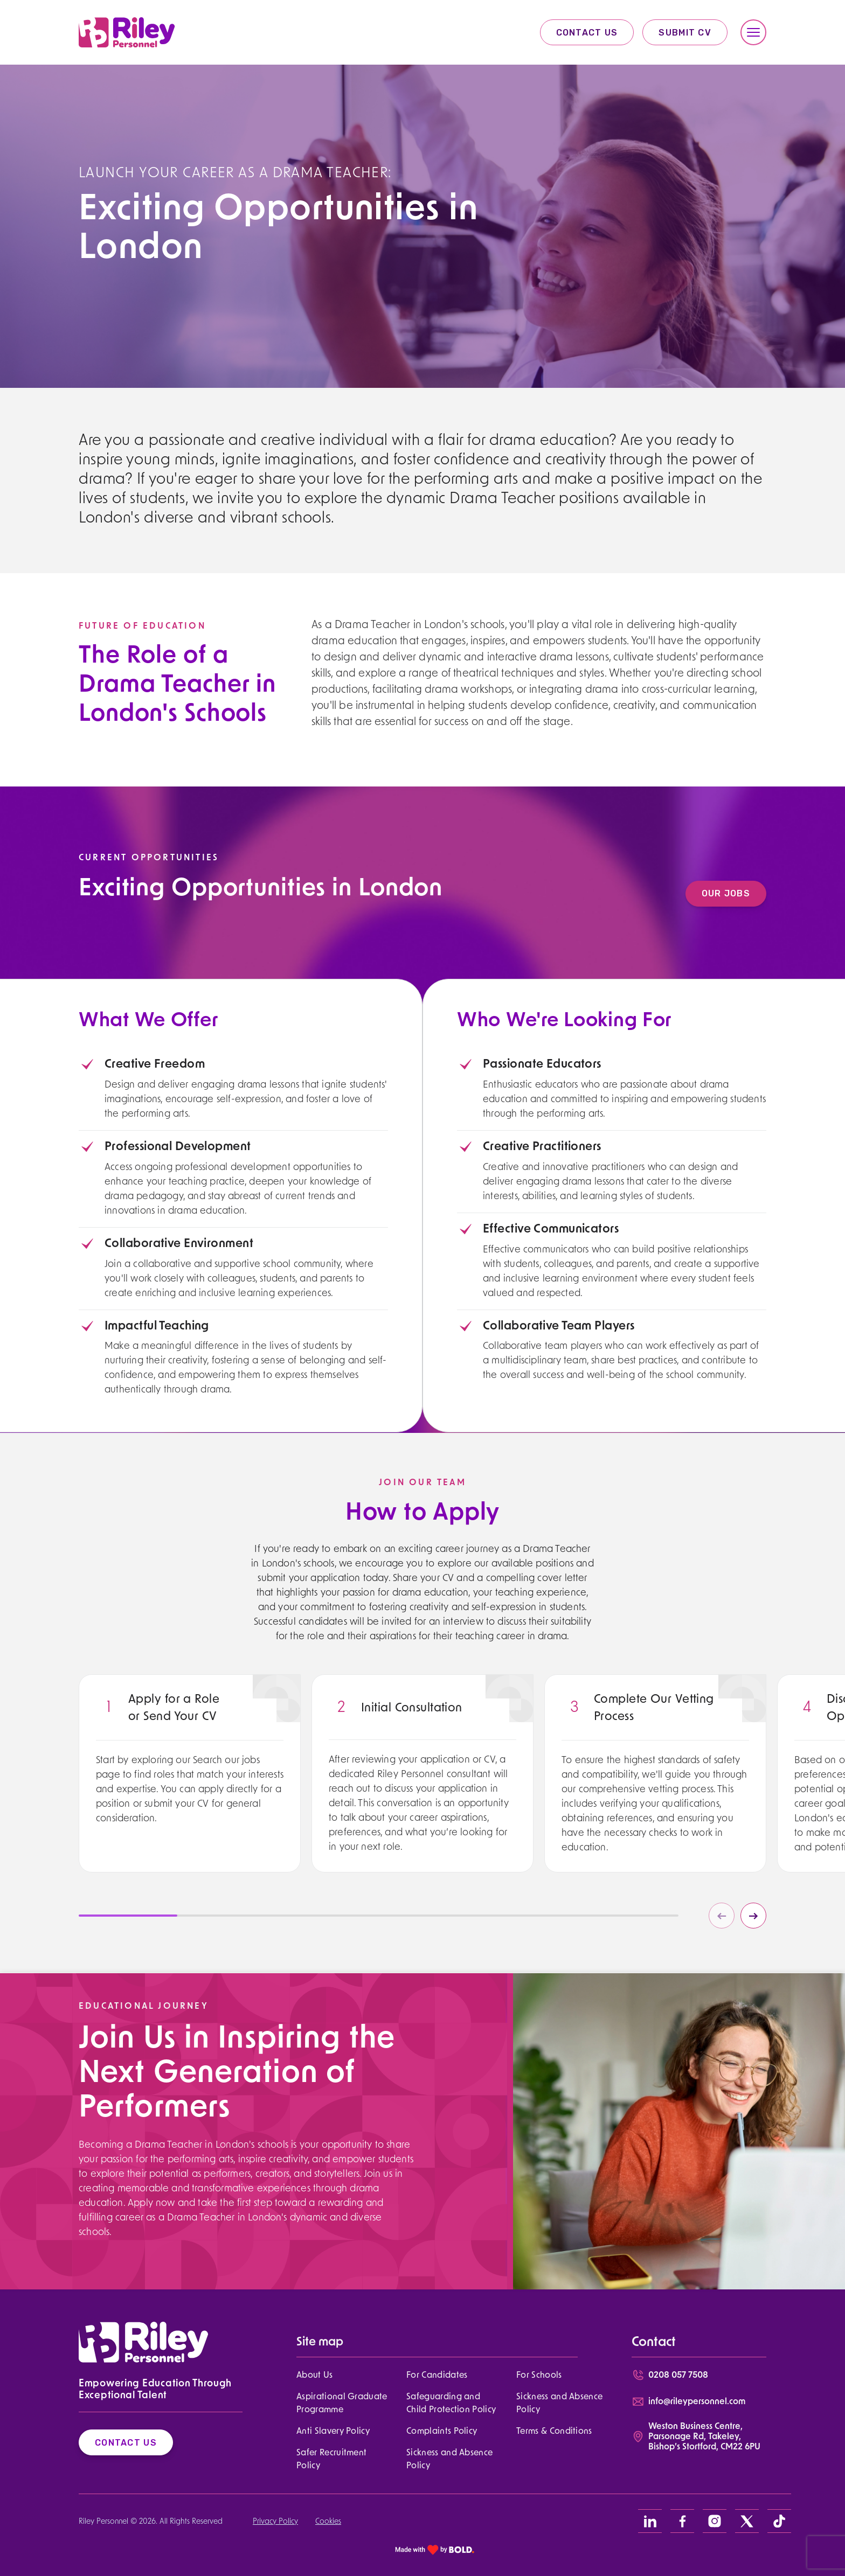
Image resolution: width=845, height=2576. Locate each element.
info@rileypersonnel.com (696, 2402)
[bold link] (434, 2549)
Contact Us (587, 32)
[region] (189, 1803)
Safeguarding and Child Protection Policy (451, 2403)
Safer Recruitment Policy (331, 2459)
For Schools (539, 2375)
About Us (314, 2375)
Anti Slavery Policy (333, 2431)
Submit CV (685, 32)
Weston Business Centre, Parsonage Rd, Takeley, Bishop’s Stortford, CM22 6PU (704, 2437)
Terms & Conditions (554, 2431)
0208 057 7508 (678, 2375)
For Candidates (436, 2375)
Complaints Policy (441, 2431)
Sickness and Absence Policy (559, 2403)
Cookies (328, 2522)
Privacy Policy (275, 2522)
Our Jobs (739, 893)
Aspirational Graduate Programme (341, 2403)
